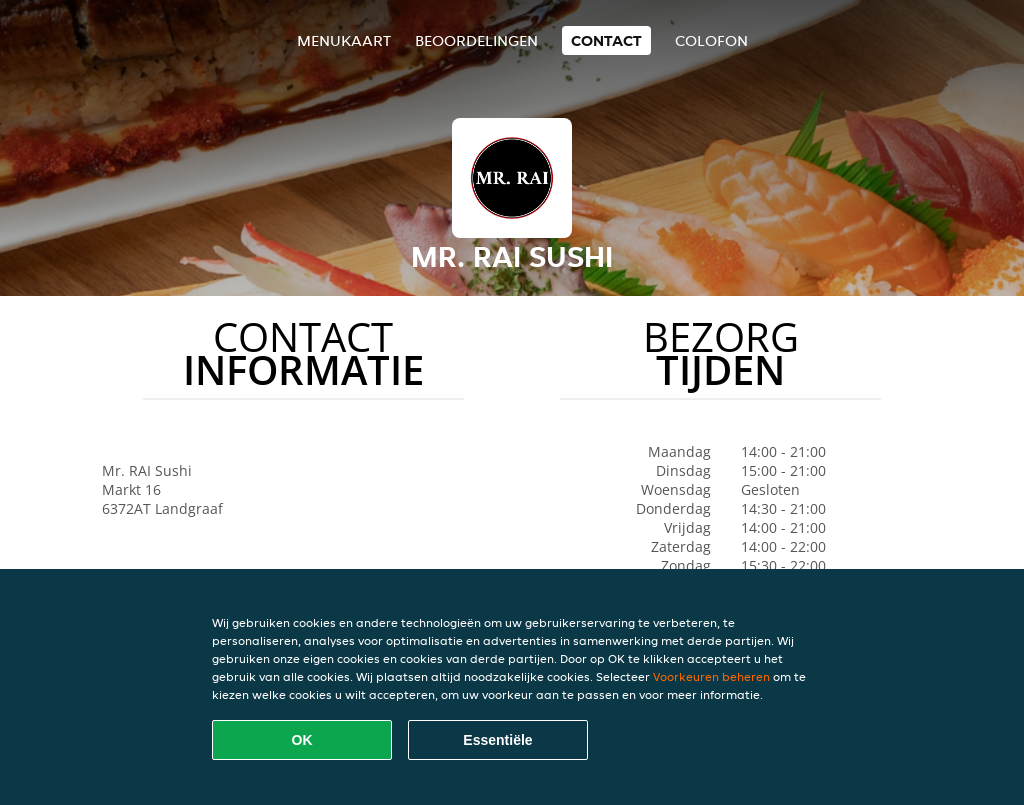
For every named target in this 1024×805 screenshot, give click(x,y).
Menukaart (344, 40)
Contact (606, 40)
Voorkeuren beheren (711, 676)
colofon (711, 40)
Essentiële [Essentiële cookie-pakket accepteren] (497, 740)
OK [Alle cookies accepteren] (302, 740)
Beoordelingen (476, 40)
